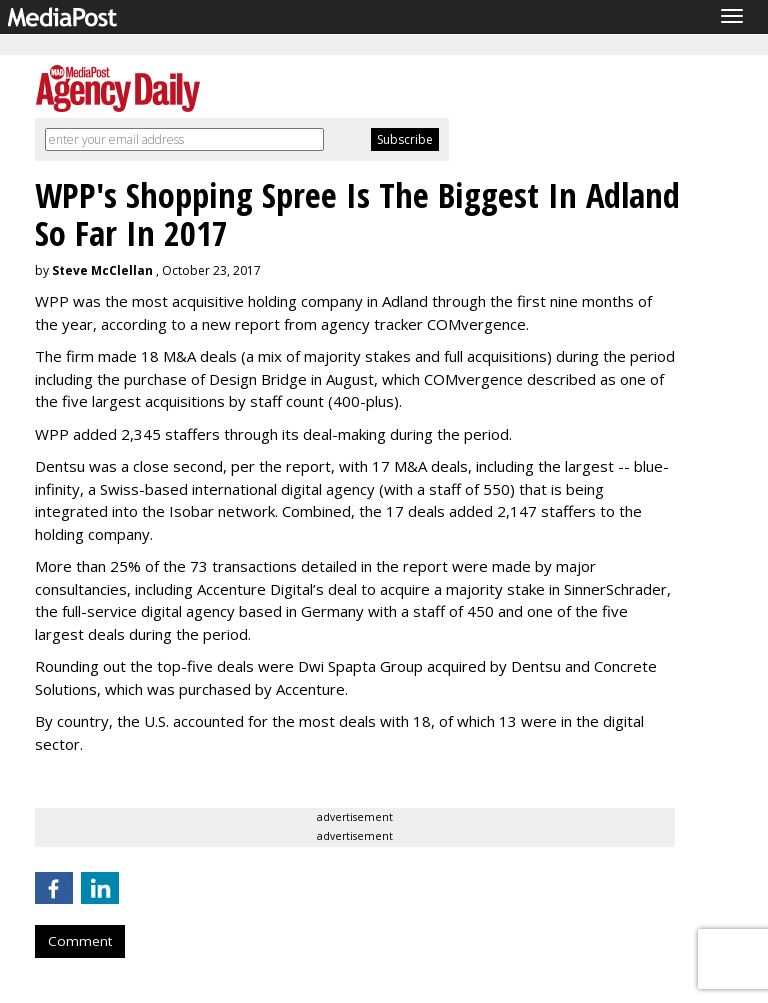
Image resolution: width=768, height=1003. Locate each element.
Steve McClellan (102, 270)
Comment (80, 941)
